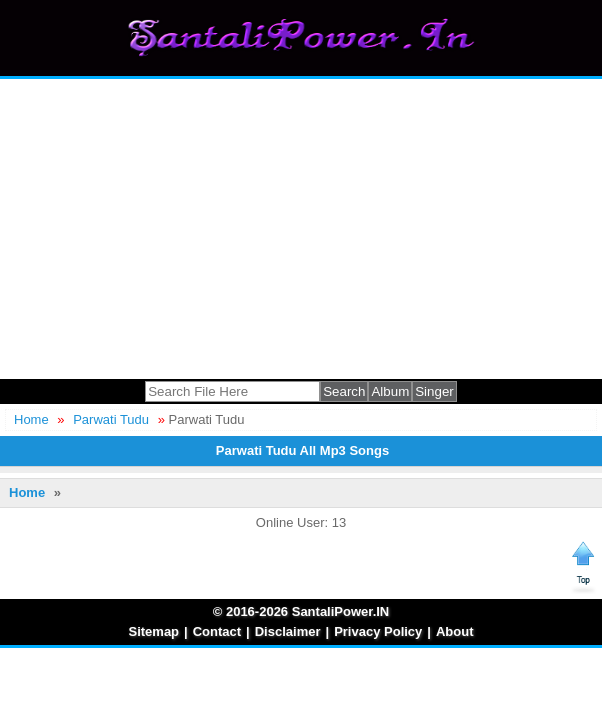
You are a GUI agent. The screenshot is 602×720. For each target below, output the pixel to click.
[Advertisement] (301, 229)
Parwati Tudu (111, 419)
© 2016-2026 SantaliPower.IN (301, 611)
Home (31, 419)
